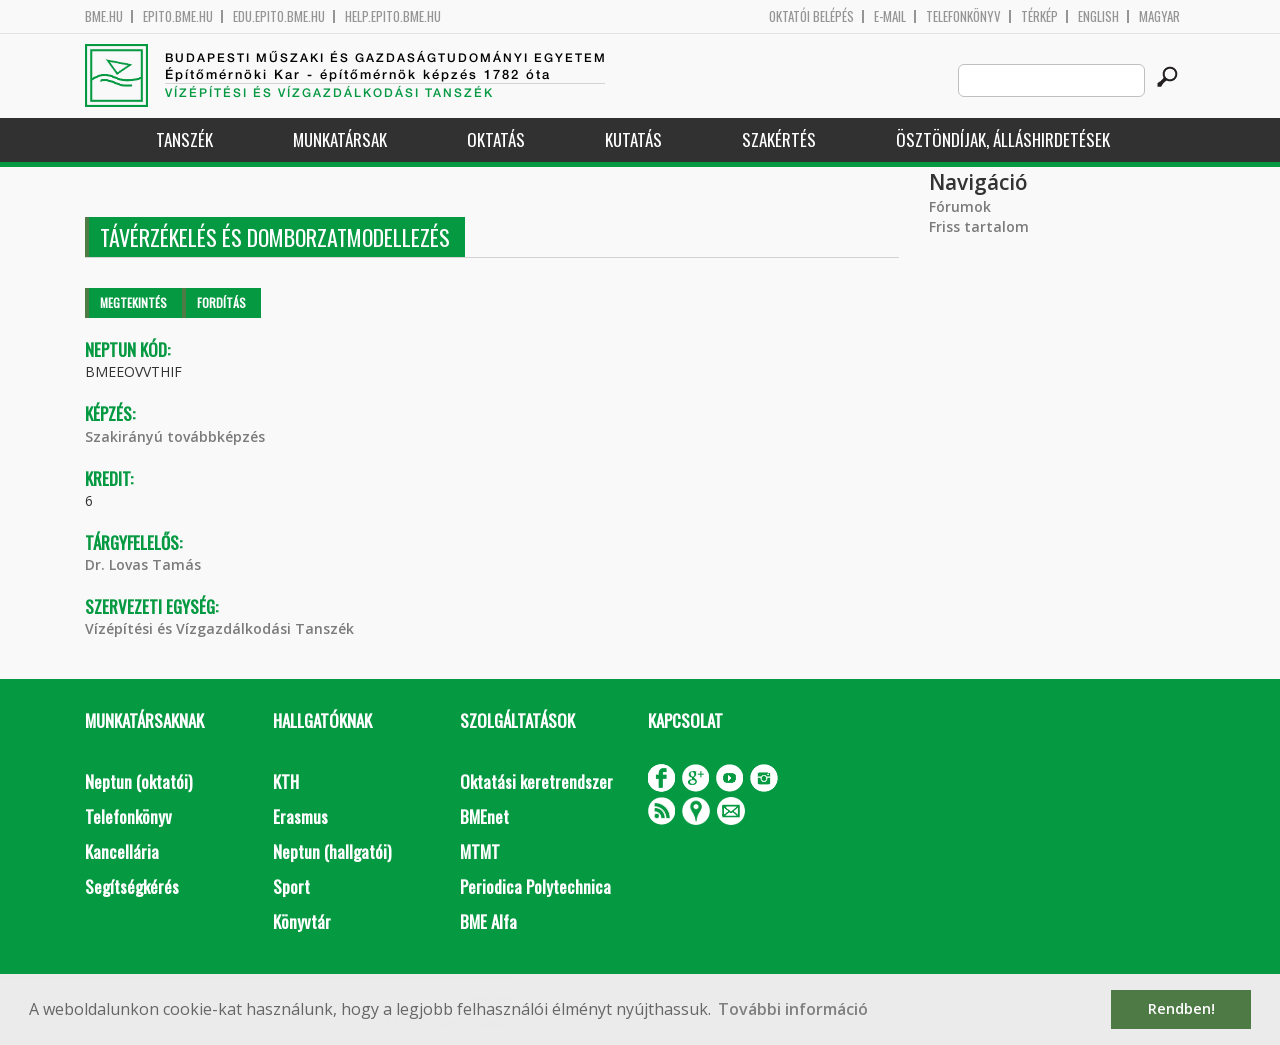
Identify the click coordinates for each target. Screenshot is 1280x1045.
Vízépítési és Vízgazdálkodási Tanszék (219, 628)
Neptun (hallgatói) (332, 851)
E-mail (890, 16)
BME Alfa (488, 921)
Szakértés (779, 139)
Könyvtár (302, 921)
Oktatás (496, 139)
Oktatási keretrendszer (536, 781)
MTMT (480, 851)
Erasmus (300, 816)
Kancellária (122, 851)
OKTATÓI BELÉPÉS (811, 16)
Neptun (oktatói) (138, 781)
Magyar (1159, 16)
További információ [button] (793, 1009)
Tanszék (184, 139)
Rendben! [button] (1181, 1008)
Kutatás (633, 139)
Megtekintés (133, 302)
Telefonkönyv (963, 16)
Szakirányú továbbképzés (175, 436)
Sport (291, 886)
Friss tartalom (979, 226)
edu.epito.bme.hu (279, 16)
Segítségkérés (132, 886)
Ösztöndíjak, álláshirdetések (1003, 139)
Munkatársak (340, 139)
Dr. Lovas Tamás (143, 564)
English (1098, 16)
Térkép (1039, 16)
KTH (286, 781)
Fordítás (221, 302)
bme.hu (104, 16)
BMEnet (484, 816)
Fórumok (960, 206)
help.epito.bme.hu (393, 16)
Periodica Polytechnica (535, 886)
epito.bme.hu (178, 16)
